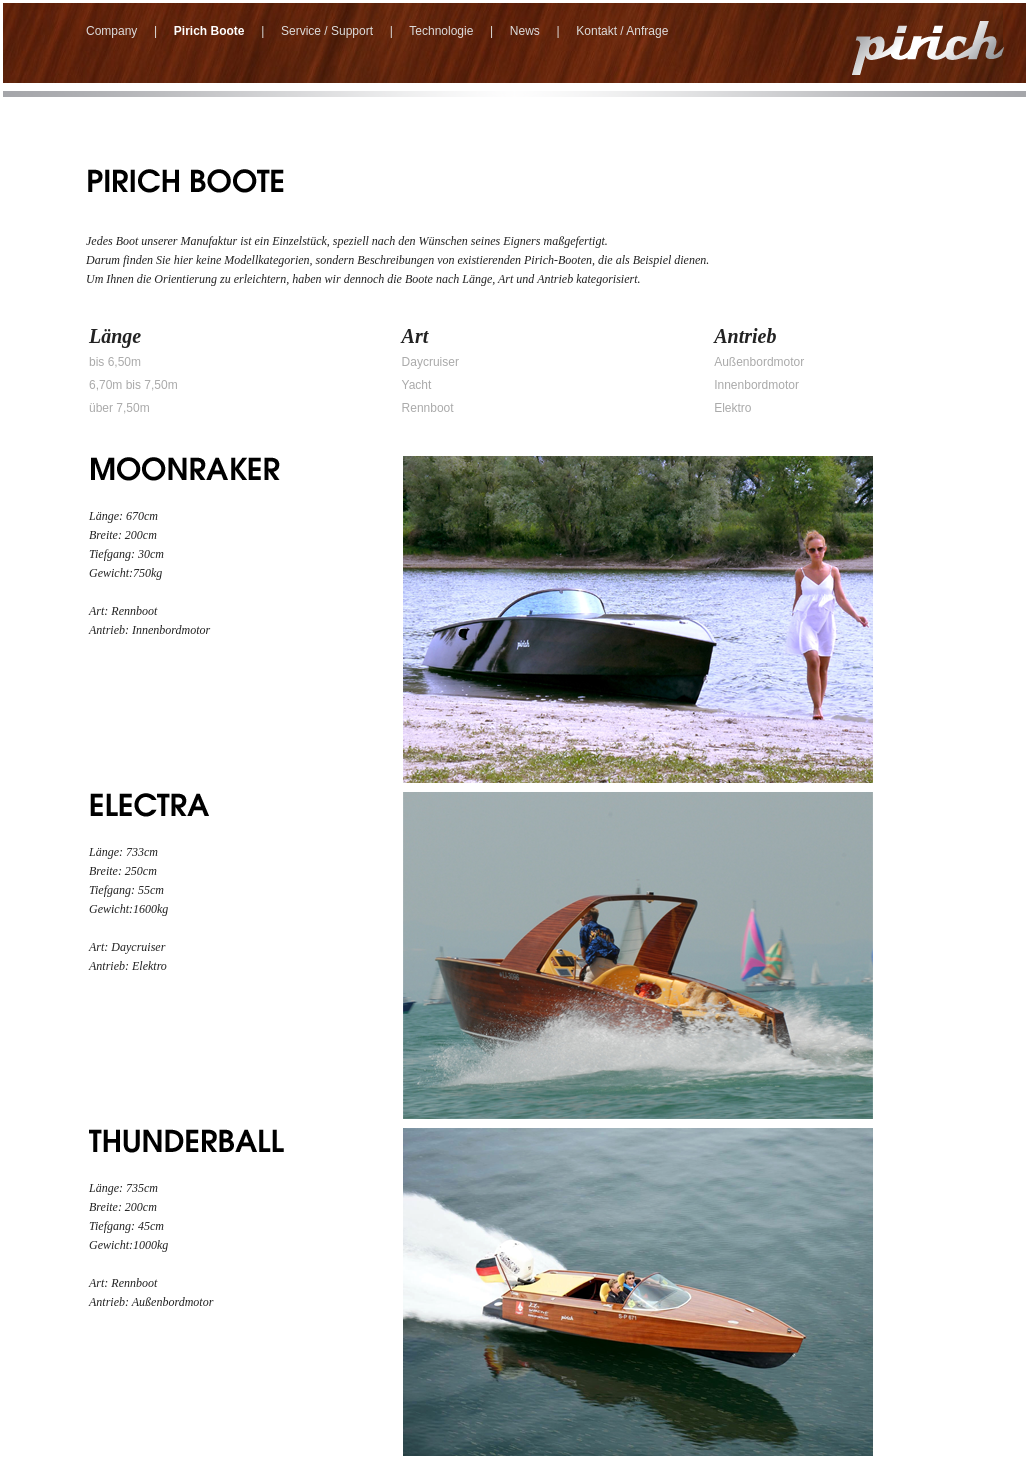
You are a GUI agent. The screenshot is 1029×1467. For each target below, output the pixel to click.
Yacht (417, 385)
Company (111, 31)
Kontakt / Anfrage (622, 31)
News (525, 31)
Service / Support (327, 31)
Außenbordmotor (759, 362)
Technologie (441, 31)
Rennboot (428, 408)
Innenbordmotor (756, 385)
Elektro (732, 408)
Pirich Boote (209, 31)
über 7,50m (119, 408)
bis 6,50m (115, 362)
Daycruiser (430, 362)
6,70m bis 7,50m (133, 385)
